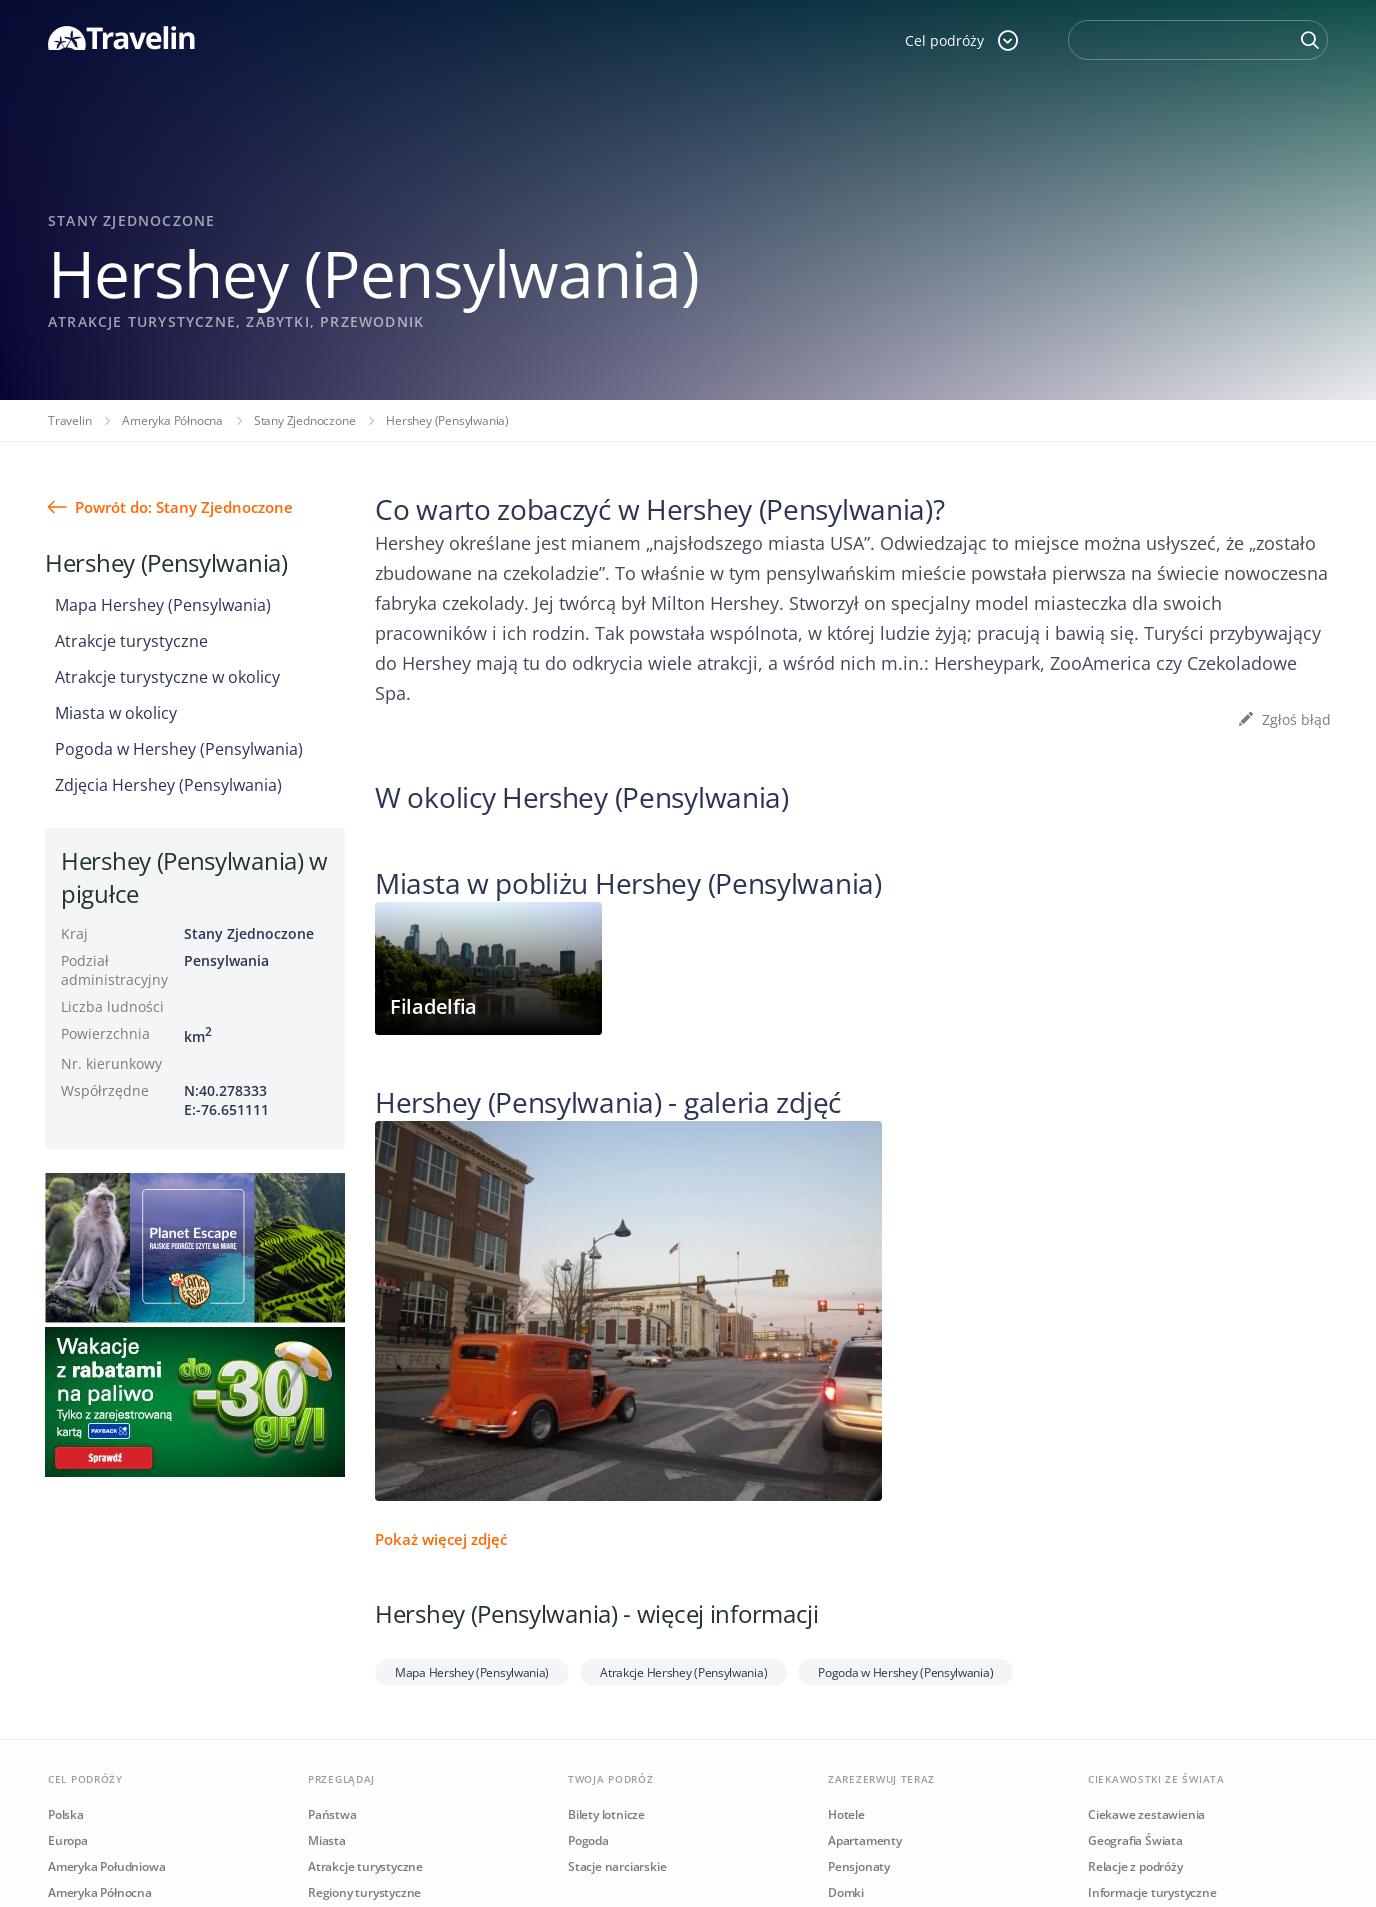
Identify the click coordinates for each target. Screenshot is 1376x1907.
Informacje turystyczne (1152, 1892)
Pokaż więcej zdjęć (441, 1539)
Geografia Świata (1135, 1840)
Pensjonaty (859, 1866)
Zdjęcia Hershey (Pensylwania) (168, 785)
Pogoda (588, 1840)
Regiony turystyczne (364, 1892)
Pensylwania (226, 960)
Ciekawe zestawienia (1146, 1814)
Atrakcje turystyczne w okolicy (167, 677)
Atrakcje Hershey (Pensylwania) (683, 1672)
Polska (66, 1814)
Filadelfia (433, 1006)
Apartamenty (865, 1840)
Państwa (332, 1814)
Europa (68, 1840)
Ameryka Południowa (106, 1866)
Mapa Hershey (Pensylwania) (163, 605)
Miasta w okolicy (116, 713)
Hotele (846, 1814)
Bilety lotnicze (606, 1814)
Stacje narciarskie (617, 1866)
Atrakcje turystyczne (131, 641)
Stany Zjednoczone (305, 420)
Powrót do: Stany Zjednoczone (184, 507)
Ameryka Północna (172, 420)
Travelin (69, 420)
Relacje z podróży (1135, 1866)
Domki (846, 1892)
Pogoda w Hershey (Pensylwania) (179, 749)
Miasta (327, 1840)
